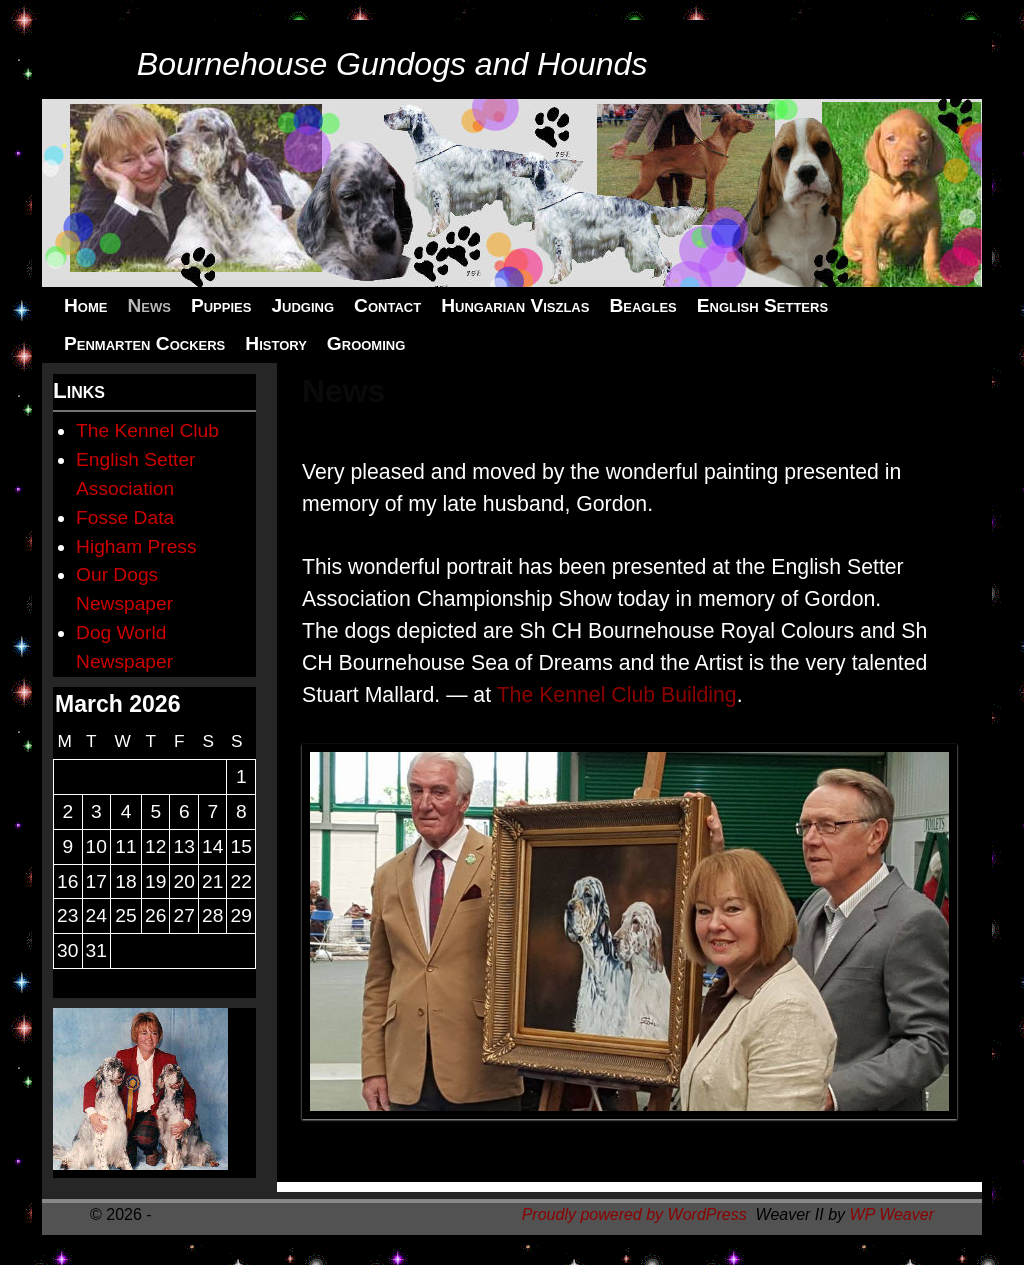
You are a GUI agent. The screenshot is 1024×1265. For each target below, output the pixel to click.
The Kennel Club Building (617, 695)
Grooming (366, 343)
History (276, 343)
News (148, 305)
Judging (302, 305)
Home (85, 305)
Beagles (642, 305)
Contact (387, 305)
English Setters (762, 305)
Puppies (221, 305)
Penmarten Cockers (144, 343)
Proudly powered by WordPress (634, 1214)
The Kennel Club (147, 430)
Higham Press (136, 546)
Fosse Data (125, 517)
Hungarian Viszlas (515, 305)
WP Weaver (892, 1214)
